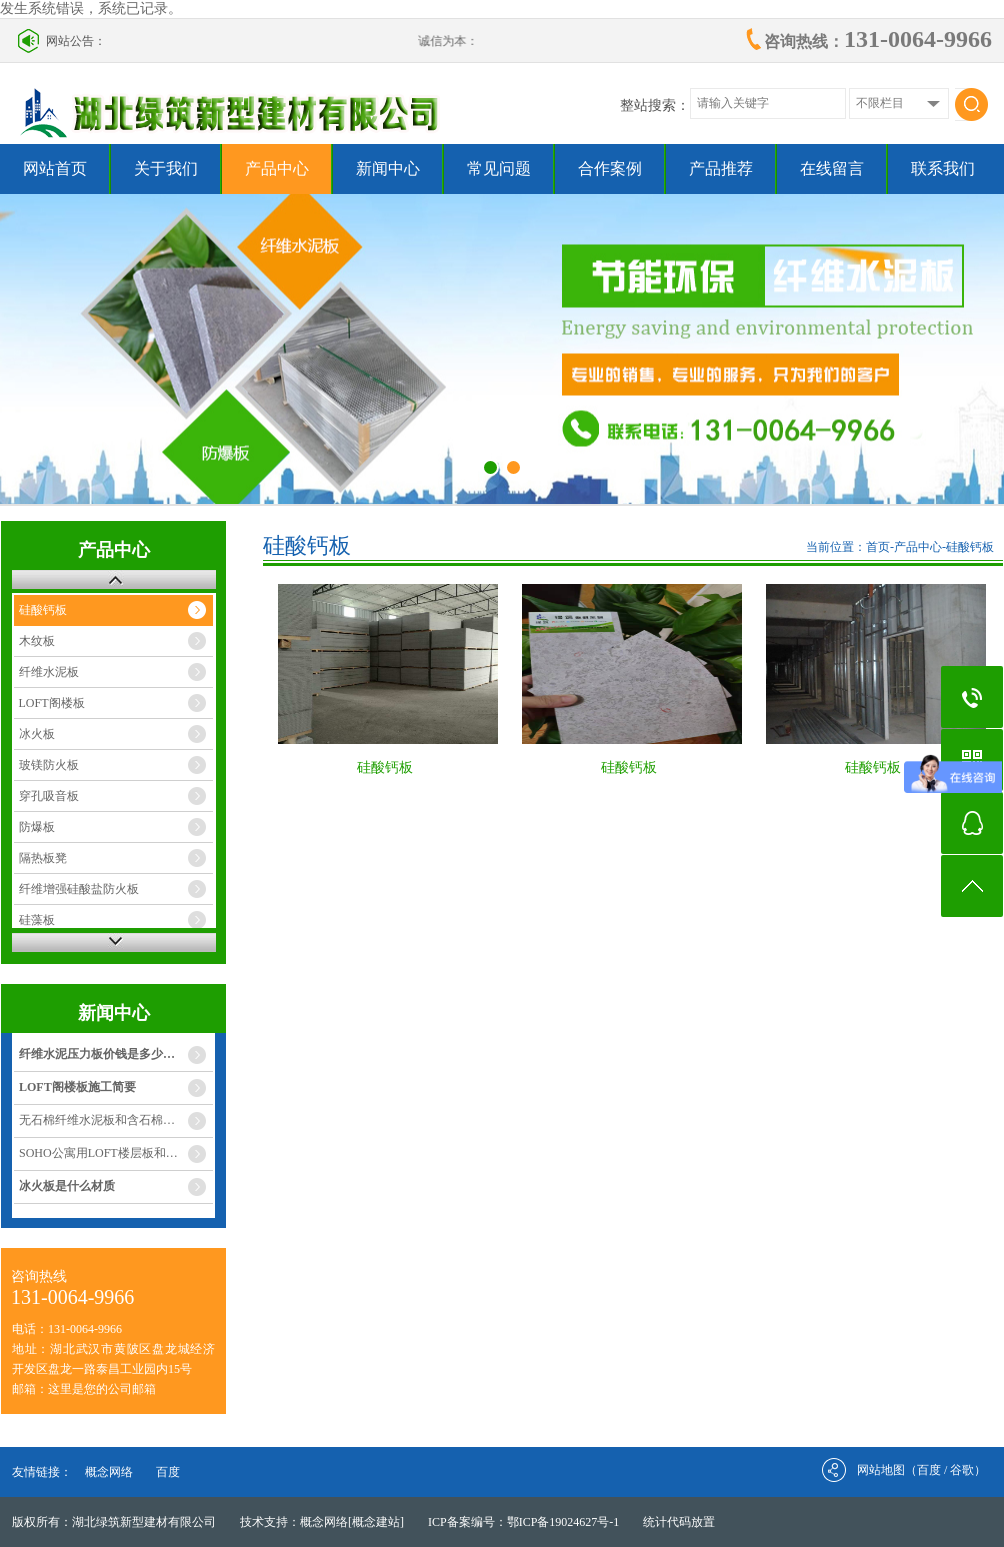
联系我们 (943, 168)
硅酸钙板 (43, 610)
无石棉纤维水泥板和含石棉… (97, 1120)
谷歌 (962, 1470)
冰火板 (37, 734)
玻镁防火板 (49, 765)
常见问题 (499, 168)
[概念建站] (376, 1522)
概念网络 (109, 1472)
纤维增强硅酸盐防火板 (79, 889)
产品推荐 (721, 168)
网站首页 (55, 168)
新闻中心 (388, 168)
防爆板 (37, 827)
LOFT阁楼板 (52, 703)
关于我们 (166, 168)
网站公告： (76, 41)
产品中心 (277, 168)
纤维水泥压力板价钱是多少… (97, 1054)
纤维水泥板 (49, 672)
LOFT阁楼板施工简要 (77, 1087)
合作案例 (610, 168)
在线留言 (832, 168)
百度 (168, 1472)
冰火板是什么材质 (67, 1186)
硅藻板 (37, 920)
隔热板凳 (43, 858)
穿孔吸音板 (49, 796)
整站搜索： (655, 105)
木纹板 (37, 641)
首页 (878, 547)
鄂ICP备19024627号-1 (563, 1522)
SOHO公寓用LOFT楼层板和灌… (104, 1153)
